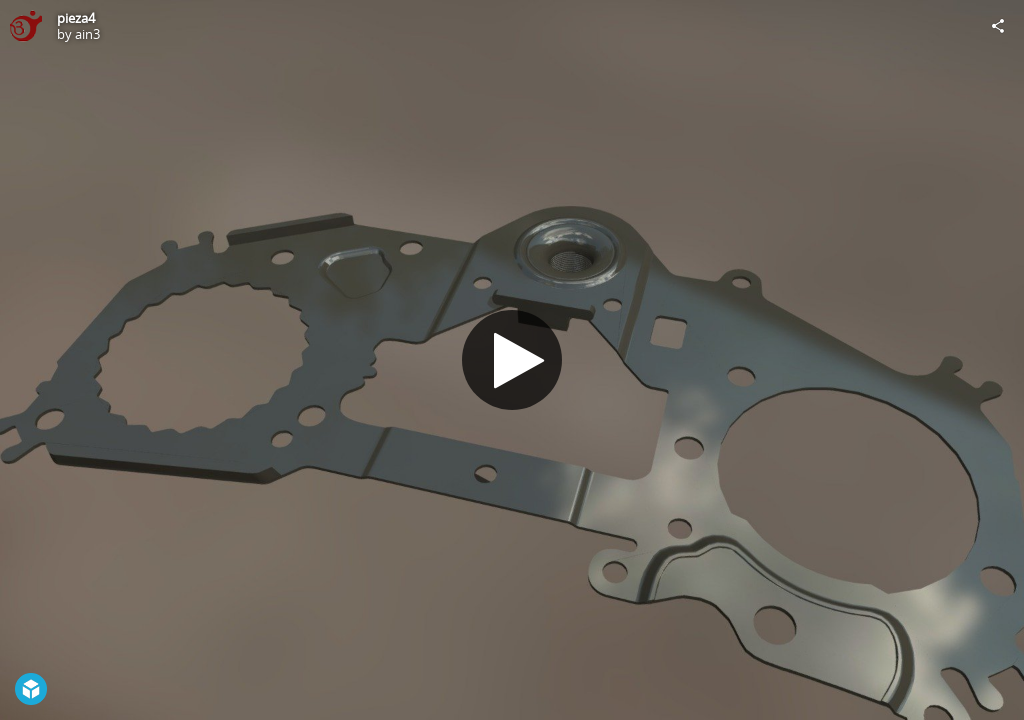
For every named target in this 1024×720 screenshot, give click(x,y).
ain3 (87, 34)
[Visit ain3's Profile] (26, 26)
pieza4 (76, 18)
